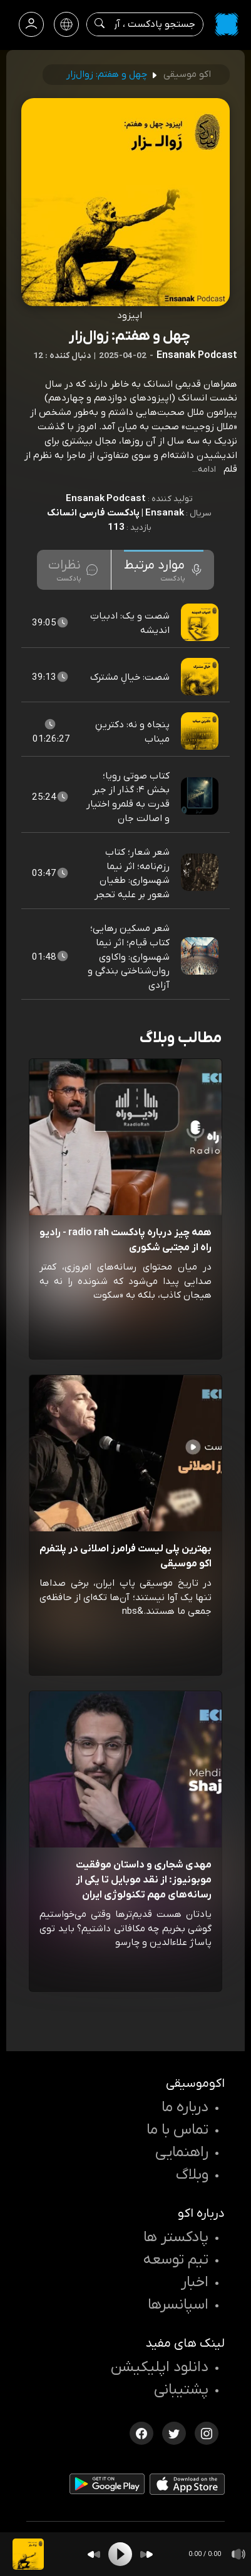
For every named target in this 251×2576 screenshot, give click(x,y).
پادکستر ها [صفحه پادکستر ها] (175, 2237)
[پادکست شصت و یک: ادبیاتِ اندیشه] (201, 623)
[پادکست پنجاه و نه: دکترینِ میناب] (201, 731)
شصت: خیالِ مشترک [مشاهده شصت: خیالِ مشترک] (130, 677)
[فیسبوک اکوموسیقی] (141, 2432)
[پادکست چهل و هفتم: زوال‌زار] (28, 2554)
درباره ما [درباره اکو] (184, 2107)
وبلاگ (192, 2175)
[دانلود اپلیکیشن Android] (107, 2486)
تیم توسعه (175, 2260)
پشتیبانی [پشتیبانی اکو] (181, 2390)
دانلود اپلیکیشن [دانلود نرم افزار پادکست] (159, 2367)
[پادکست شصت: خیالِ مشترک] (201, 677)
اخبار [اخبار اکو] (194, 2282)
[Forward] (146, 2554)
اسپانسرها (178, 2305)
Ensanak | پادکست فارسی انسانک (115, 513)
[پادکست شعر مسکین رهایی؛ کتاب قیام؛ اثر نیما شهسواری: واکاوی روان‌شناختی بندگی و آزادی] (201, 956)
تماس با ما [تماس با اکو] (177, 2130)
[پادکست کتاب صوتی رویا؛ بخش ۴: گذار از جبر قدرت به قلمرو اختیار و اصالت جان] (201, 796)
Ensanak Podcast (106, 498)
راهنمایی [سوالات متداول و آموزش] (181, 2152)
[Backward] (94, 2554)
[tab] (163, 570)
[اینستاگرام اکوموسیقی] (206, 2432)
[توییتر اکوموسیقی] (174, 2432)
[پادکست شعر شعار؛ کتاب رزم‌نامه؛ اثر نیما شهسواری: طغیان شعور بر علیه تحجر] (201, 873)
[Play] (120, 2554)
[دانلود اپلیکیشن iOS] (187, 2487)
